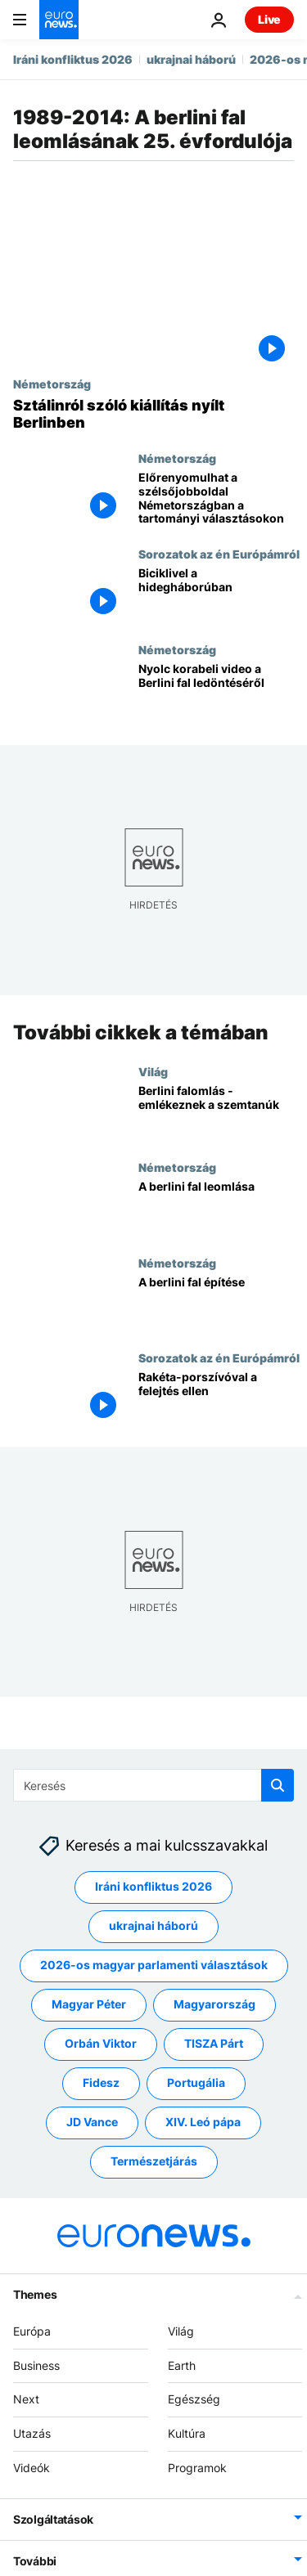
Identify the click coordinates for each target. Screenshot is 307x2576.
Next (26, 2399)
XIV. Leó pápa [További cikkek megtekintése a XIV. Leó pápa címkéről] (203, 2122)
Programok (197, 2468)
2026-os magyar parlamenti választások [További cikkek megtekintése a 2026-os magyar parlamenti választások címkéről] (154, 1965)
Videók (31, 2468)
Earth (182, 2365)
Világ (153, 1071)
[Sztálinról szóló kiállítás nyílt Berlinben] (153, 414)
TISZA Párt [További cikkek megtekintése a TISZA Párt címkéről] (213, 2043)
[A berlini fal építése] (216, 1303)
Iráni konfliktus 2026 (73, 59)
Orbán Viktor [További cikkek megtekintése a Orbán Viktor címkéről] (101, 2043)
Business (36, 2365)
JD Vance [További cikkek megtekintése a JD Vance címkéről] (92, 2122)
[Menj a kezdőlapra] (59, 19)
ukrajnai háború (191, 59)
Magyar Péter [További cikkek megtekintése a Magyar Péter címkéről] (89, 2004)
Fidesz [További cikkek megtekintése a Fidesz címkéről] (101, 2082)
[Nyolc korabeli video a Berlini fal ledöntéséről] (216, 690)
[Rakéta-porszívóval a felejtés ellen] (216, 1399)
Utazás (32, 2433)
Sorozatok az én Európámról (219, 553)
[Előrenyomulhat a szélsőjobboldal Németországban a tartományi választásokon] (216, 499)
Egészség (194, 2399)
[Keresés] (153, 1785)
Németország (52, 383)
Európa (32, 2331)
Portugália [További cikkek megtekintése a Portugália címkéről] (196, 2082)
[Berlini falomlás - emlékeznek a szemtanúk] (216, 1112)
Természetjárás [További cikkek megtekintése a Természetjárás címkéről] (154, 2161)
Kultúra (186, 2433)
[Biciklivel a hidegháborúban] (216, 595)
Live (269, 19)
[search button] (277, 1785)
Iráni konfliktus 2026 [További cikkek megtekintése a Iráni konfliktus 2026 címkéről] (153, 1886)
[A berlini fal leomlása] (216, 1207)
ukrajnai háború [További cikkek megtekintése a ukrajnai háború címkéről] (153, 1925)
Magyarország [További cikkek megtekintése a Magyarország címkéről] (214, 2004)
